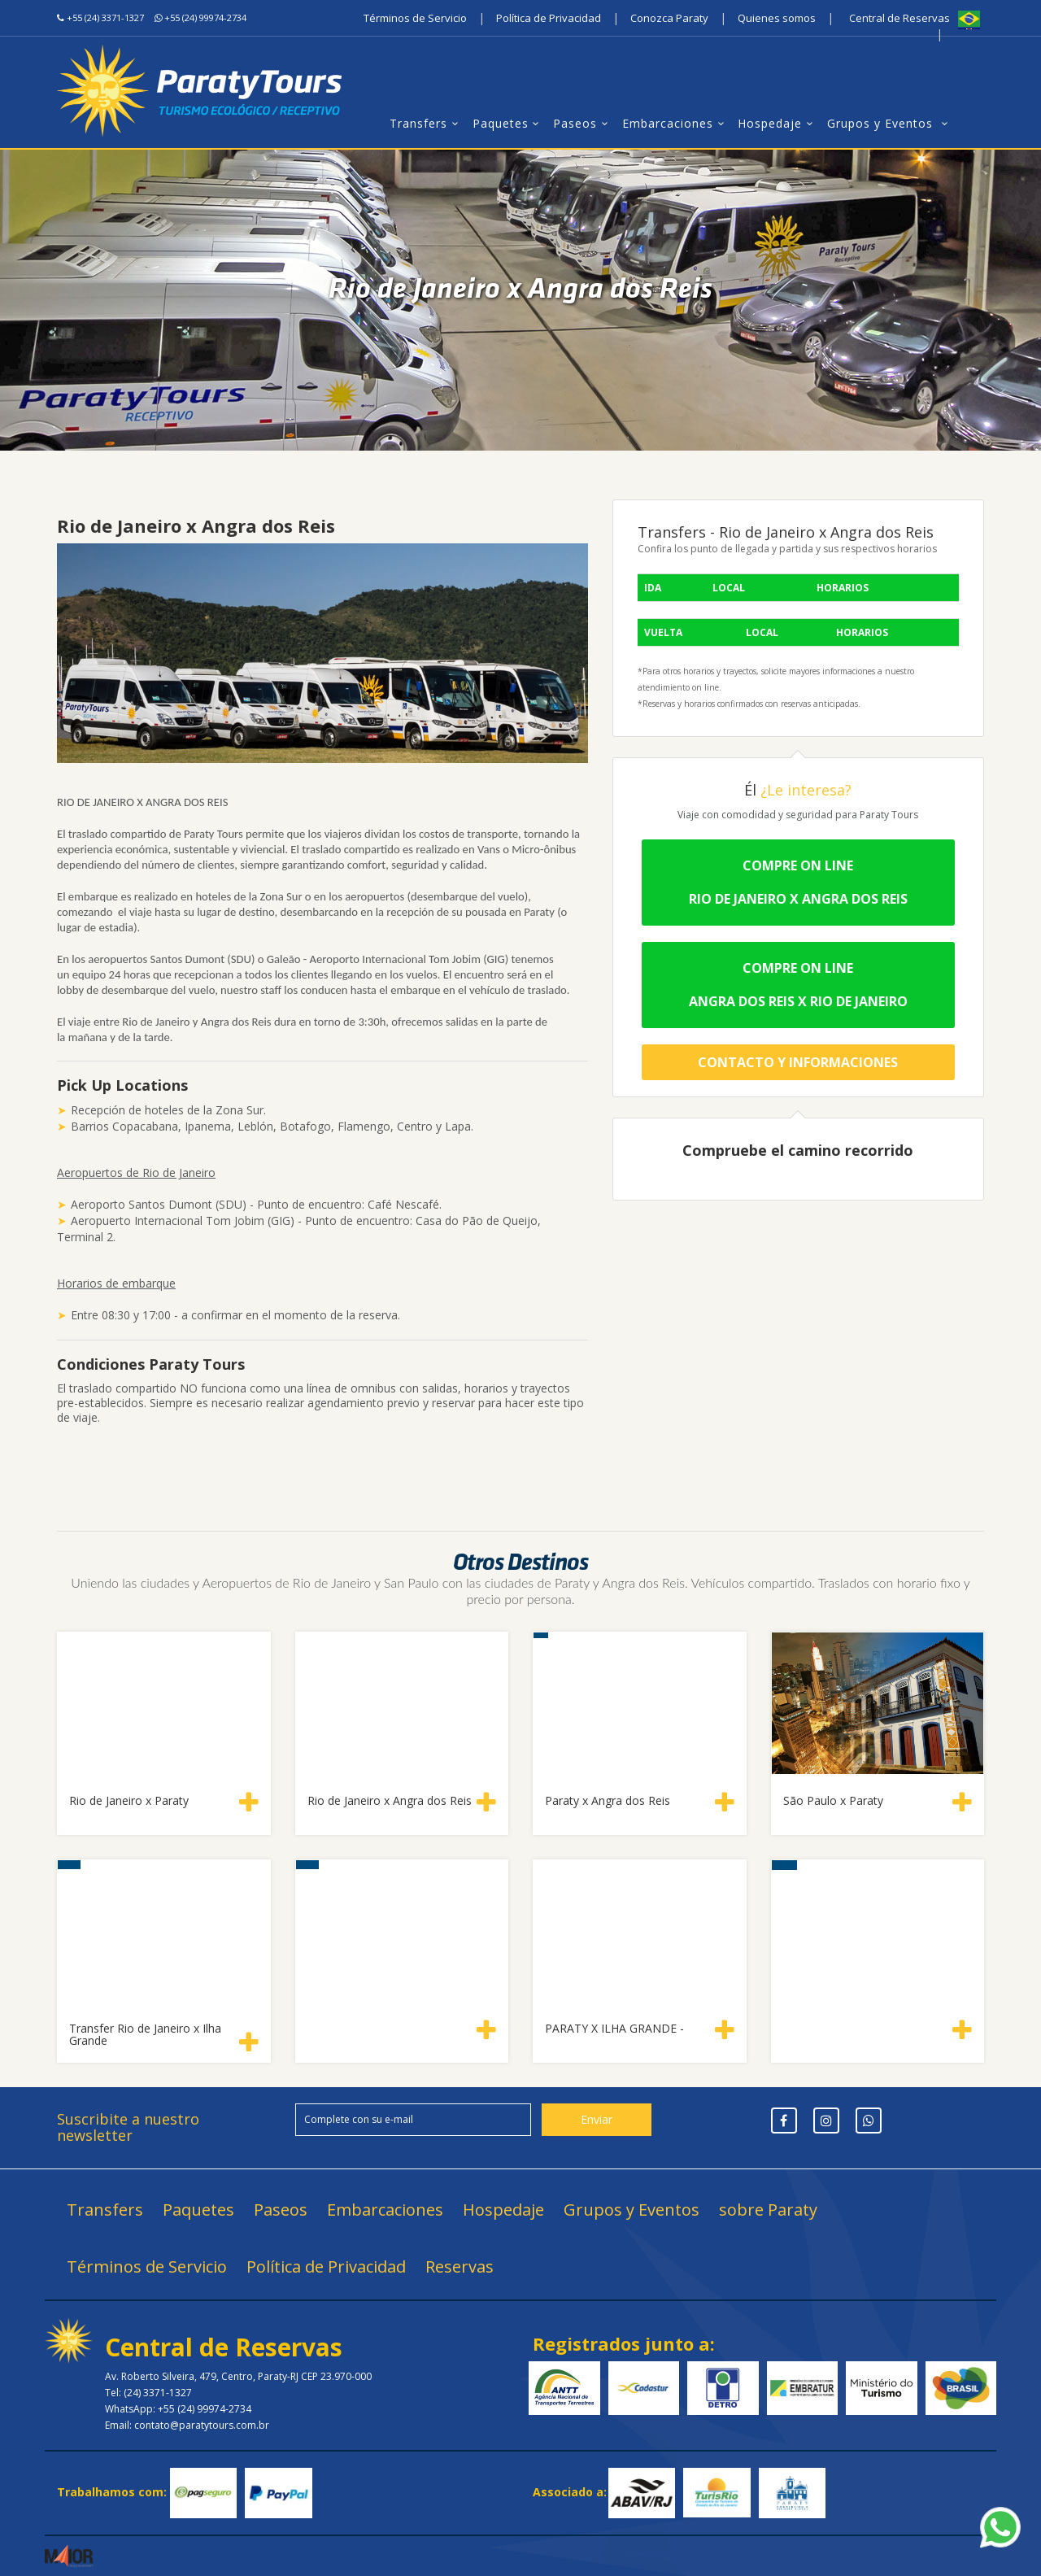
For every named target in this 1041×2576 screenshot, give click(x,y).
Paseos (583, 123)
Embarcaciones (676, 123)
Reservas (459, 2266)
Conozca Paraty (669, 18)
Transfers (427, 123)
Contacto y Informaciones (798, 1062)
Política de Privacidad (548, 18)
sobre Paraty (768, 2210)
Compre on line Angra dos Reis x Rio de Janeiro (798, 984)
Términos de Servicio (415, 18)
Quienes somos (777, 18)
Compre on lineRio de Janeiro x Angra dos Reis (798, 882)
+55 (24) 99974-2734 (205, 17)
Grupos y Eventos (890, 123)
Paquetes (509, 123)
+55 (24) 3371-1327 (105, 17)
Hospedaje (778, 123)
